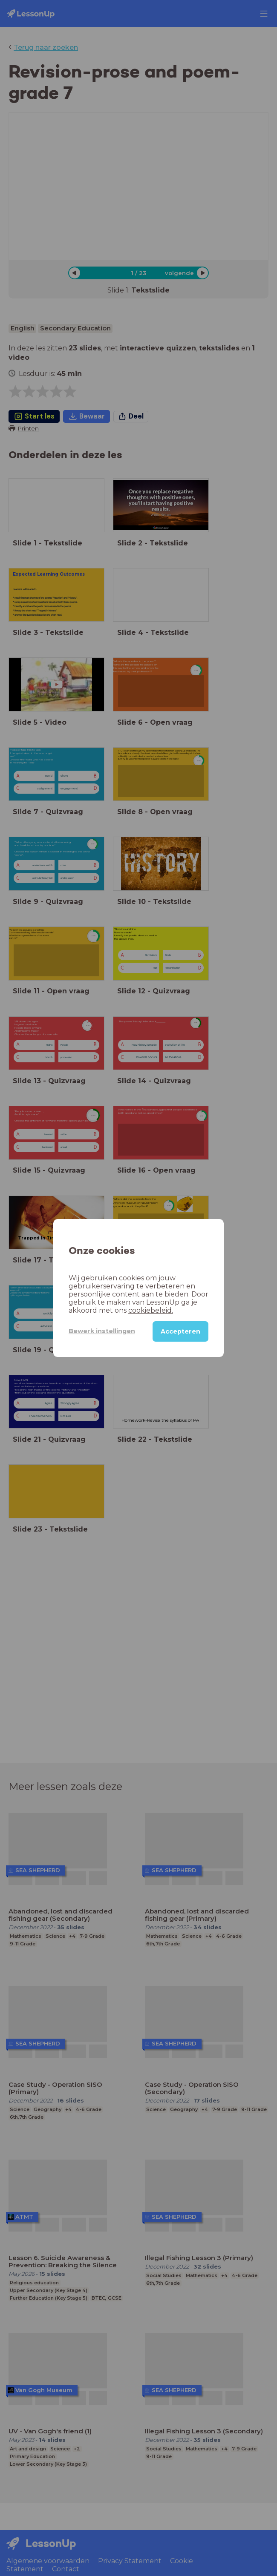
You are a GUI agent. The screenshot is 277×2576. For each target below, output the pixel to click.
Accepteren (180, 1331)
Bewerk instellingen (102, 1331)
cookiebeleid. (150, 1310)
